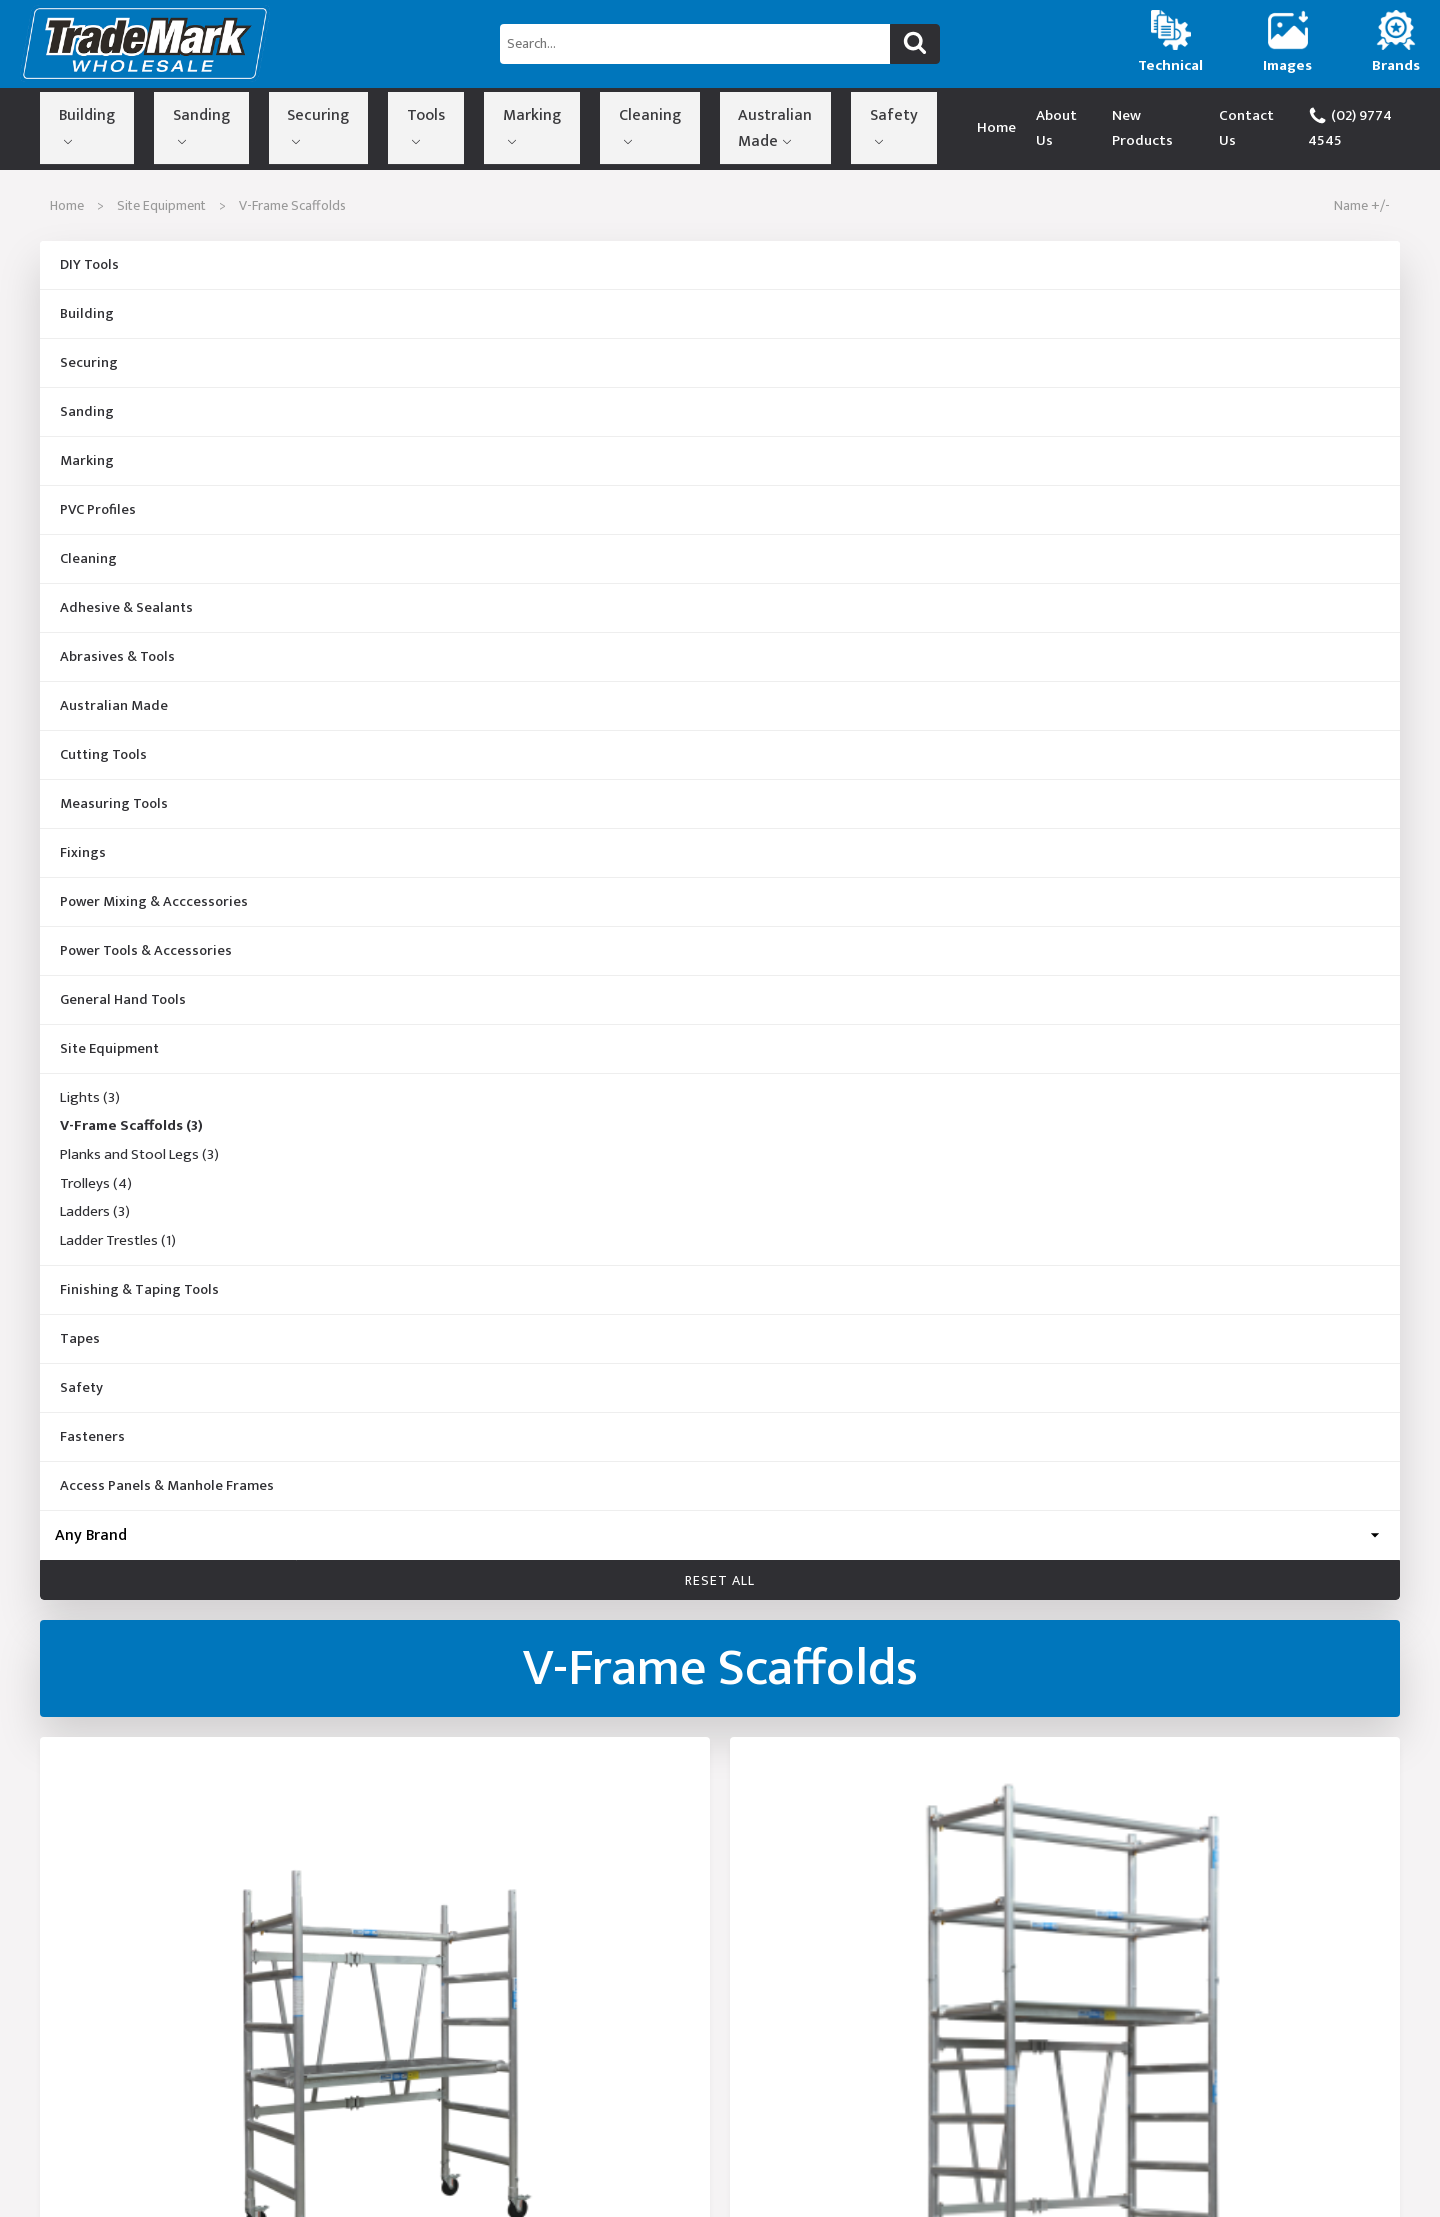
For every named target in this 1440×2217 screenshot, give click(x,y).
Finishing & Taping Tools (139, 1290)
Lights (90, 1098)
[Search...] (695, 44)
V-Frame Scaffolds (131, 1127)
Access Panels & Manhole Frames (167, 1486)
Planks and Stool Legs (139, 1155)
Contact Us (1241, 127)
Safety (669, 124)
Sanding (148, 124)
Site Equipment (161, 205)
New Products (1137, 127)
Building (67, 124)
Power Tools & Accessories (146, 951)
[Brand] (720, 1535)
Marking (378, 124)
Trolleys (96, 1184)
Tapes (80, 1339)
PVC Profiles (98, 510)
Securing (231, 124)
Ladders (95, 1213)
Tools (304, 124)
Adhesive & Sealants (126, 608)
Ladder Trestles (118, 1242)
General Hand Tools (123, 1000)
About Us (1040, 127)
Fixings (83, 853)
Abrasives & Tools (117, 657)
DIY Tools (89, 265)
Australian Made (571, 124)
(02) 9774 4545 (1359, 127)
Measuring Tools (114, 804)
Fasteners (92, 1437)
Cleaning (461, 124)
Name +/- (1362, 205)
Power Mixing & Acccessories (154, 902)
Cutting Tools (103, 755)
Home (970, 127)
